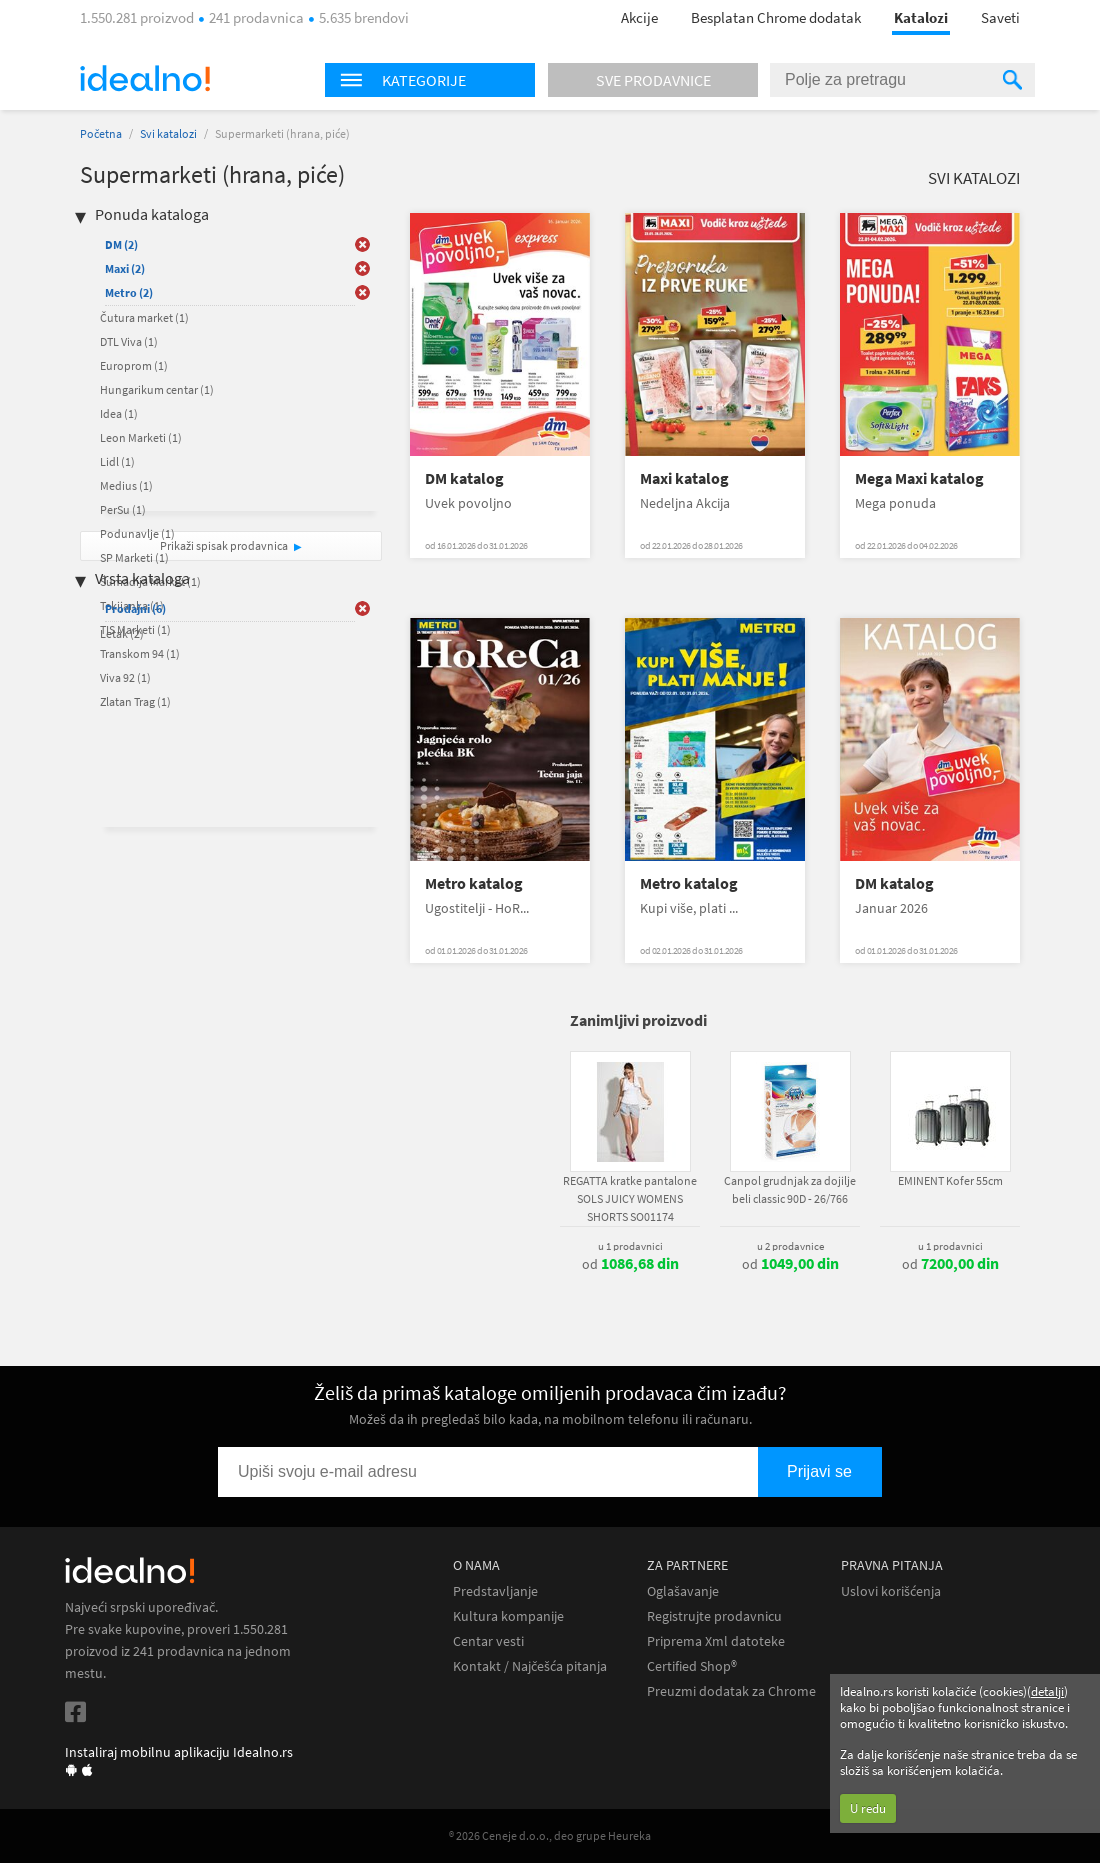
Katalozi (921, 17)
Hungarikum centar (157, 389)
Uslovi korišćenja (891, 1591)
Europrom (134, 365)
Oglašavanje (683, 1591)
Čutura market (144, 317)
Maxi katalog (684, 478)
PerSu (123, 509)
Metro (129, 292)
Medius (126, 485)
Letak (122, 633)
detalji (1047, 1691)
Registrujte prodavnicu (714, 1616)
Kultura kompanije (508, 1616)
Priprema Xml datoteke (716, 1641)
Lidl (117, 461)
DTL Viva (129, 341)
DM (121, 244)
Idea (119, 413)
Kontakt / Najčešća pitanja (530, 1666)
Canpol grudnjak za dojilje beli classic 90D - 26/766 (790, 1189)
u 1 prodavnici (630, 1246)
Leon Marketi (141, 437)
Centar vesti (488, 1641)
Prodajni (135, 608)
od (630, 1264)
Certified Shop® (692, 1666)
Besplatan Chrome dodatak (776, 17)
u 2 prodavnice (790, 1246)
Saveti (1000, 17)
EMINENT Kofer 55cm (950, 1180)
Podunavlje (137, 533)
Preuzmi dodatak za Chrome (731, 1691)
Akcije (639, 17)
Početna (101, 133)
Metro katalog (474, 883)
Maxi (125, 268)
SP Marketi (134, 557)
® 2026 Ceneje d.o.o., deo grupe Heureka (550, 1835)
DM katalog (464, 478)
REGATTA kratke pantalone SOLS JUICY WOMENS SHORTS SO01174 (630, 1198)
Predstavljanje (495, 1591)
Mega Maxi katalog (919, 478)
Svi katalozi (168, 133)
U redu (868, 1808)
